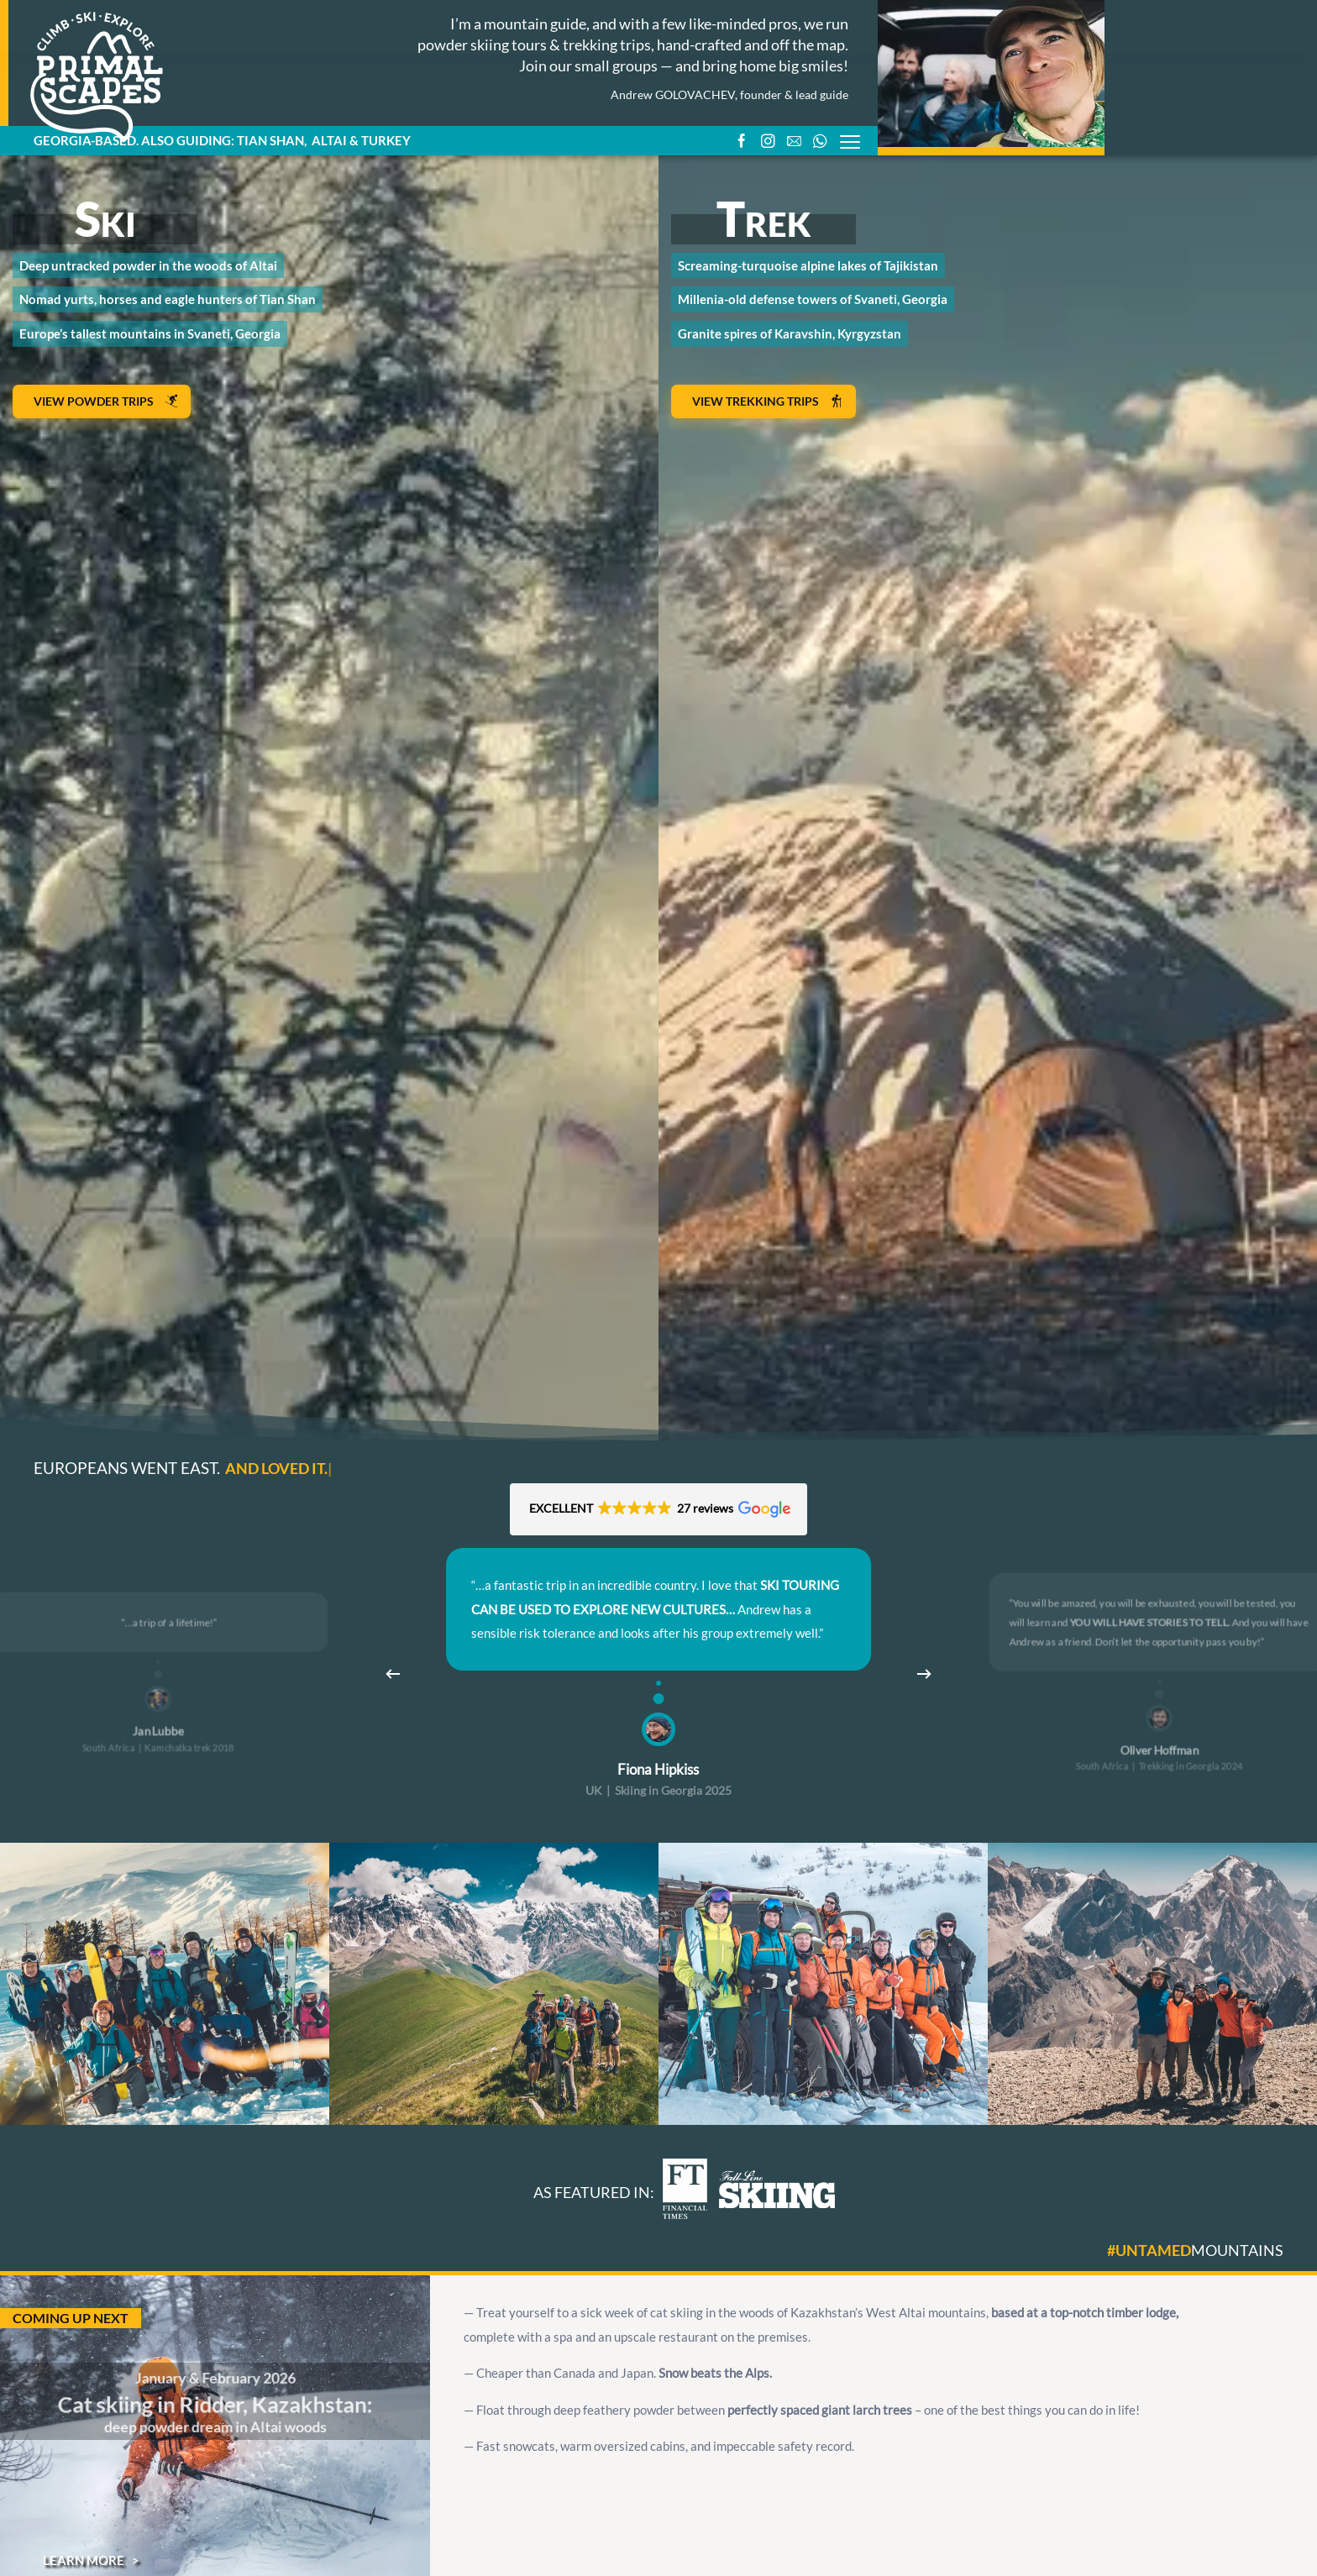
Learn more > (91, 2560)
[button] (659, 1509)
